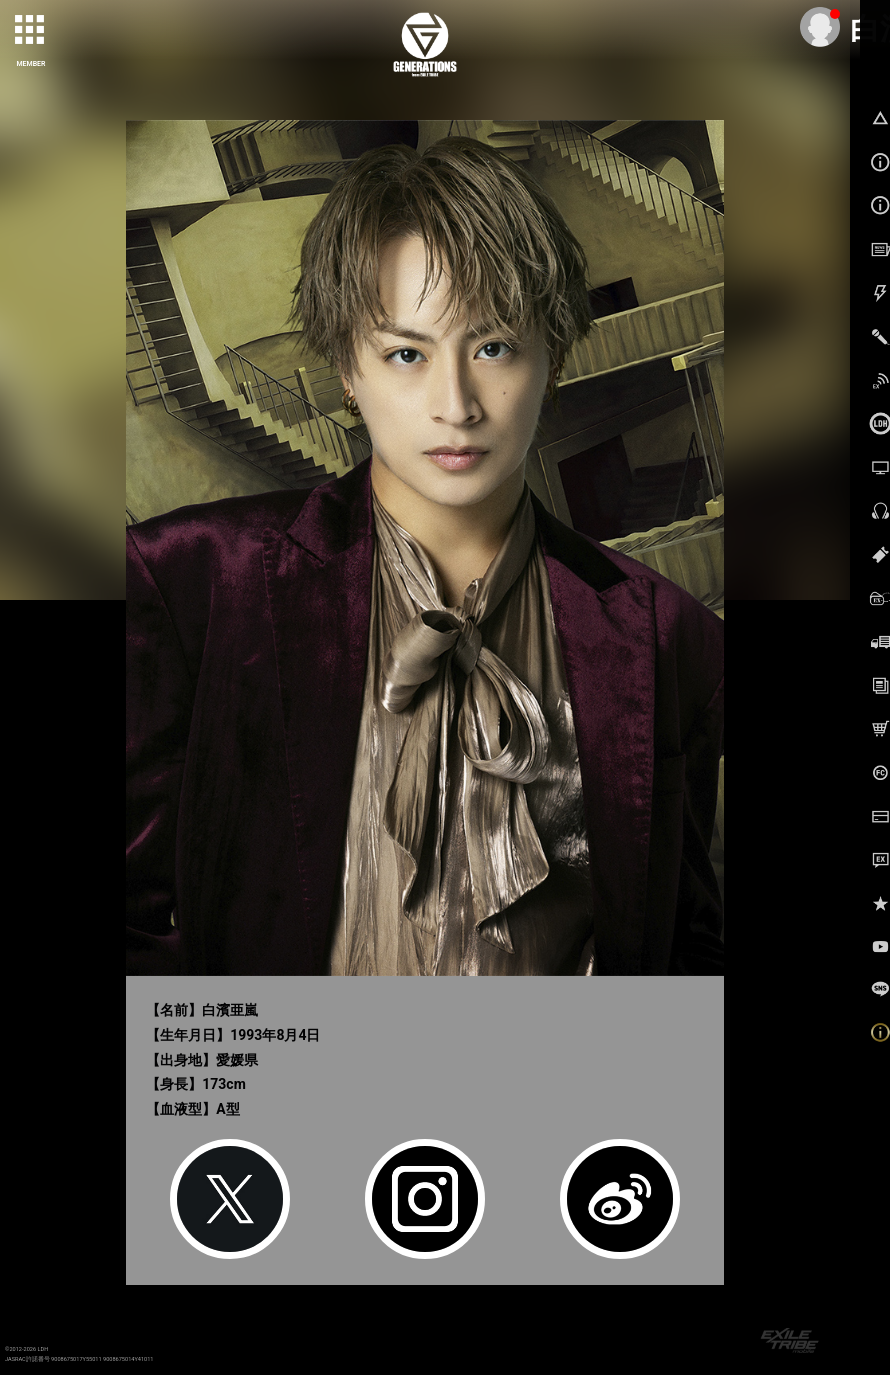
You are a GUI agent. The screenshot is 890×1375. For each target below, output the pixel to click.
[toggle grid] (31, 31)
